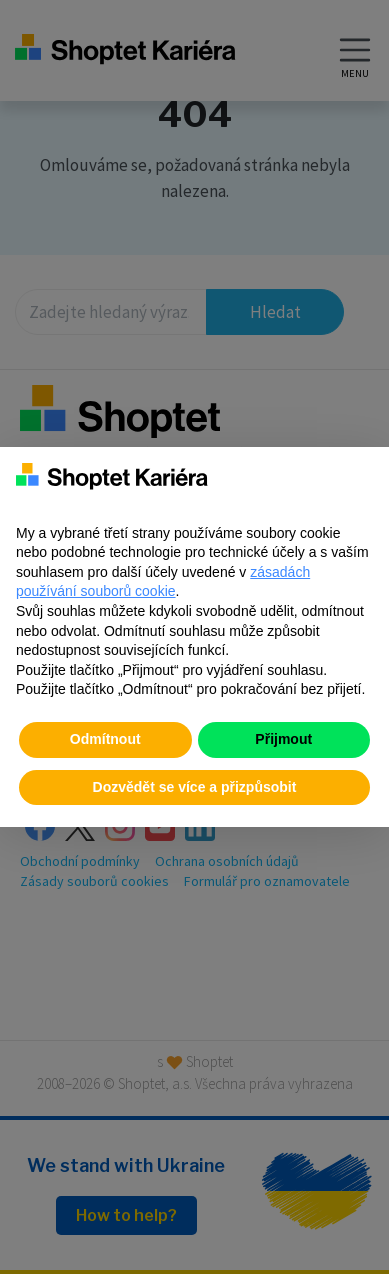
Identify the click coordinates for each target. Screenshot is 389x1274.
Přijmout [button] (283, 739)
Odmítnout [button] (105, 739)
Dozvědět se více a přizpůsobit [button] (195, 787)
